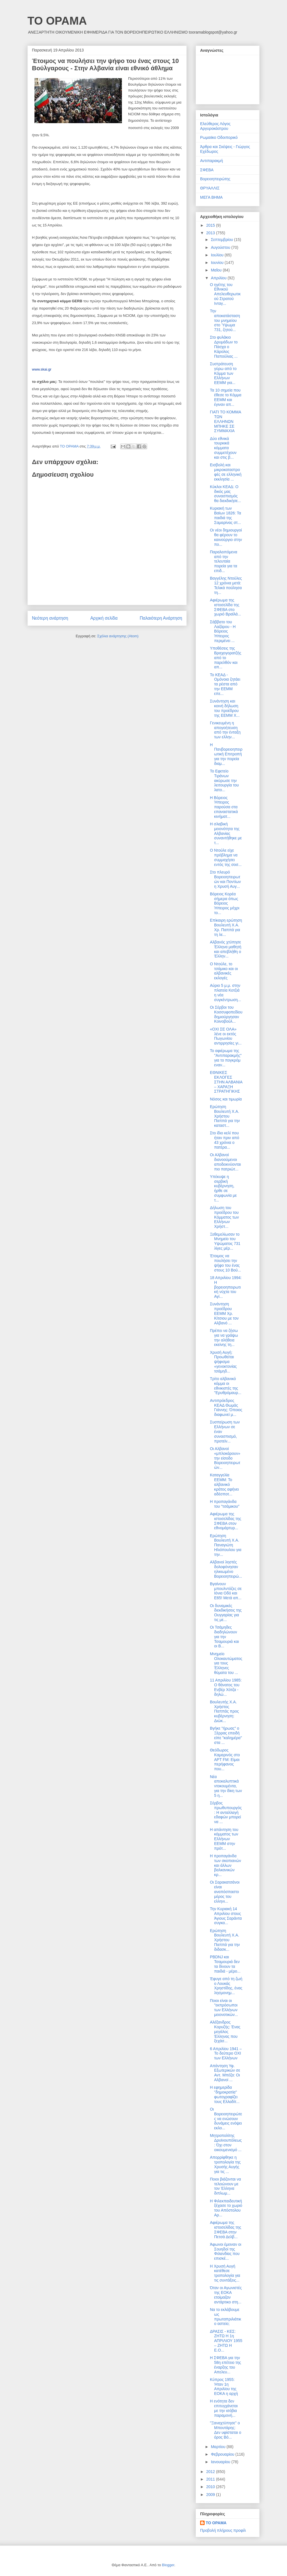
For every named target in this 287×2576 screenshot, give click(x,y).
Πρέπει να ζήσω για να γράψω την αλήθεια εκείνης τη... (224, 1337)
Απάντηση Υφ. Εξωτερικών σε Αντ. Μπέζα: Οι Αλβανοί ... (225, 2073)
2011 (211, 2479)
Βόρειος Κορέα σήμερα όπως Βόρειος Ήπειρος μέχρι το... (224, 903)
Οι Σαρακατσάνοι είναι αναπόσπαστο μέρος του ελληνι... (225, 1891)
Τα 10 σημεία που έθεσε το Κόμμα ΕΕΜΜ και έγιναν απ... (225, 397)
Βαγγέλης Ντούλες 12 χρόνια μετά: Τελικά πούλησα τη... (226, 585)
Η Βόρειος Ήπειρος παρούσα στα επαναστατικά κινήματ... (224, 807)
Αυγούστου (221, 247)
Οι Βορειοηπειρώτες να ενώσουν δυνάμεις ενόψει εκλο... (226, 2118)
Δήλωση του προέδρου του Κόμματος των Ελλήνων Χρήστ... (224, 1217)
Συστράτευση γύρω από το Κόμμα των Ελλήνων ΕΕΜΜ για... (223, 373)
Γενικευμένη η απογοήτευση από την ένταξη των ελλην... (225, 730)
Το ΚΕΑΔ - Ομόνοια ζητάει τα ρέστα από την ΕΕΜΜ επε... (225, 684)
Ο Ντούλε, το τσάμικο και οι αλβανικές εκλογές (224, 971)
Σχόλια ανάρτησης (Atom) (117, 636)
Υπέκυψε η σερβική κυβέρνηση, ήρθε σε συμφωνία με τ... (223, 1188)
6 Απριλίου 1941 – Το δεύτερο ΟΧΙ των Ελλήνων (226, 2053)
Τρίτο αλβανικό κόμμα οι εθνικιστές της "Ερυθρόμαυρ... (225, 1385)
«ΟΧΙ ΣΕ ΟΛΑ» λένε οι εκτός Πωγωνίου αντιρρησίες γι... (226, 1036)
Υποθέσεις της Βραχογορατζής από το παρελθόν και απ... (225, 657)
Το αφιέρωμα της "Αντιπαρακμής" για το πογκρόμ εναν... (226, 1057)
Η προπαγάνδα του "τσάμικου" (224, 1504)
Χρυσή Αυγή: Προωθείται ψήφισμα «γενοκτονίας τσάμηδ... (223, 1361)
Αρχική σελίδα (103, 618)
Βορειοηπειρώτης (215, 179)
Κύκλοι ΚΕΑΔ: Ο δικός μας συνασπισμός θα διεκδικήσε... (225, 493)
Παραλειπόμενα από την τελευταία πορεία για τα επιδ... (223, 561)
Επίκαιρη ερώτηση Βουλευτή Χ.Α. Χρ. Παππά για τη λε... (226, 927)
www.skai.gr (41, 369)
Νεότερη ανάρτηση (50, 618)
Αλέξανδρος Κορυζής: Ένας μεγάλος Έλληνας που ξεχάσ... (225, 2031)
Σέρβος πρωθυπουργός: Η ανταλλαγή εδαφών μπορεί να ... (226, 1812)
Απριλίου (219, 278)
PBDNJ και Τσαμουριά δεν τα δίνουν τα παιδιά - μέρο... (225, 1964)
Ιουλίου (217, 255)
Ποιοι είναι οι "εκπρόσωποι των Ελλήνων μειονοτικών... (224, 2007)
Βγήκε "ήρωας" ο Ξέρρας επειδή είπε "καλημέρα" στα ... (226, 1735)
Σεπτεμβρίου (222, 239)
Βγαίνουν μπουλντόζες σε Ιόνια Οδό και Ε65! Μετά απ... (226, 1591)
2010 (211, 2486)
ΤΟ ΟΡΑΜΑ (57, 21)
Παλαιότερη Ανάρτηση (161, 618)
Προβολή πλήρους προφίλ (223, 2530)
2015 (211, 225)
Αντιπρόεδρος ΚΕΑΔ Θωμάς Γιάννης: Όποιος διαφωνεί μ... (226, 1407)
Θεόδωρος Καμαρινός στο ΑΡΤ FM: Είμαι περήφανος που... (225, 1759)
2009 (211, 2494)
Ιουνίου (217, 262)
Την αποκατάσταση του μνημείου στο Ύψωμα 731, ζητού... (225, 320)
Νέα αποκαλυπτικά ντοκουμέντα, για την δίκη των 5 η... (226, 1786)
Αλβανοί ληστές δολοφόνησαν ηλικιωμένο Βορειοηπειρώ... (226, 1569)
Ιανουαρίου (221, 2462)
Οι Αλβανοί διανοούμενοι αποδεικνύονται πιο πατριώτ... (225, 1162)
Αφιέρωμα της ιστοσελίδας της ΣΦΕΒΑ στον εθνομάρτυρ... (225, 1521)
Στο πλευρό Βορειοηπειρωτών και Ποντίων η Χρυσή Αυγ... (225, 879)
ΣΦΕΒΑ (207, 170)
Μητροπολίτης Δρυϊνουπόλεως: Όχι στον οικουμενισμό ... (226, 2142)
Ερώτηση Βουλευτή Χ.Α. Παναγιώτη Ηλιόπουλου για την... (225, 1545)
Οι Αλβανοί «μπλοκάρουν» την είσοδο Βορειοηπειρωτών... (225, 1458)
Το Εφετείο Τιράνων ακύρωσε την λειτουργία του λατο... (224, 780)
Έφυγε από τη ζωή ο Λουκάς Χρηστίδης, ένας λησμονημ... (226, 1986)
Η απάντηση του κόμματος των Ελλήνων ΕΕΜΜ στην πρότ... (224, 1839)
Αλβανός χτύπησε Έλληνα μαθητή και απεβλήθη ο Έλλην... (225, 949)
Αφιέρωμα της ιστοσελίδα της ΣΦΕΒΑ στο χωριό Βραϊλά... (225, 607)
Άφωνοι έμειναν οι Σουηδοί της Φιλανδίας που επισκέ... (225, 2251)
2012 (211, 2471)
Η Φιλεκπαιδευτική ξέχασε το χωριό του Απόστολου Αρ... (226, 2208)
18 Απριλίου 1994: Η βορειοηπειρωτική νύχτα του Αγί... (226, 1287)
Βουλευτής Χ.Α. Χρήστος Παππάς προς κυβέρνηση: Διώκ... (224, 1711)
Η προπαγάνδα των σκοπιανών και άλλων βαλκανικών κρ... (225, 1865)
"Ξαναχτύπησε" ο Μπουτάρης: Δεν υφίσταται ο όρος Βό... (225, 2430)
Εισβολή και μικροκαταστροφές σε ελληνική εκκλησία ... (226, 472)
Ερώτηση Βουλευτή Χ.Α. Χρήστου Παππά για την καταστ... (225, 1116)
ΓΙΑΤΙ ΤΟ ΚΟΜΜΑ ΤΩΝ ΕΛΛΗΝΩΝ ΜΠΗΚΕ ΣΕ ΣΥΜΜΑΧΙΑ (225, 421)
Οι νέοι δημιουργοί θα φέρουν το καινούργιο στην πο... (226, 537)
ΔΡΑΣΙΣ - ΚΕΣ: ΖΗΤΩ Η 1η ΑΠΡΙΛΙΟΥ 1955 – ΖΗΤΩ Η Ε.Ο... (226, 2340)
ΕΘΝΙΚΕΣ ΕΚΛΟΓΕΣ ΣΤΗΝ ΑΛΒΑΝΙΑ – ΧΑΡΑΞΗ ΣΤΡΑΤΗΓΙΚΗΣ (226, 1081)
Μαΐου (217, 270)
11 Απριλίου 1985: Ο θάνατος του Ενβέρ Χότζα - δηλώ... (226, 1687)
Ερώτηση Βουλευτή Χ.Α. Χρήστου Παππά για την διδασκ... (225, 1940)
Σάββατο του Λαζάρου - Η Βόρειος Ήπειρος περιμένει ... (223, 631)
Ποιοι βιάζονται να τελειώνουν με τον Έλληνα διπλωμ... (225, 2186)
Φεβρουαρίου (223, 2454)
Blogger (168, 2565)
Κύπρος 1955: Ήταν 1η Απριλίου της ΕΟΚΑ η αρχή (224, 2386)
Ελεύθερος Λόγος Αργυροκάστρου (215, 126)
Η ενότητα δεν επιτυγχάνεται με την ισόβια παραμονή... (224, 2408)
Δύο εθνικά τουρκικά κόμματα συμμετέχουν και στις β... (223, 448)
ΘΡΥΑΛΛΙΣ (209, 188)
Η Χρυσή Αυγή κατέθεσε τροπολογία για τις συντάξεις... (225, 2273)
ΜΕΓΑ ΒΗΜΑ (211, 197)
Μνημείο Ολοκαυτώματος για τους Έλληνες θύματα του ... (226, 1663)
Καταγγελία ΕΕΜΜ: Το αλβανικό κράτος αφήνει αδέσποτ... (224, 1484)
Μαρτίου (218, 2446)
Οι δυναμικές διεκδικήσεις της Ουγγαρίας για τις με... (226, 1612)
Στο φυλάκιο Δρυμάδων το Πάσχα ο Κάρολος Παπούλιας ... (224, 346)
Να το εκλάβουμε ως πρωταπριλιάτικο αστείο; (225, 2316)
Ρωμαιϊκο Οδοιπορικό (219, 137)
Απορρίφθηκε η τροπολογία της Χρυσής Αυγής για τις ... (225, 2164)
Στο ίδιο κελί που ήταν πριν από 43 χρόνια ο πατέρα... (224, 1140)
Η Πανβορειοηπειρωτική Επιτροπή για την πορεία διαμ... (226, 754)
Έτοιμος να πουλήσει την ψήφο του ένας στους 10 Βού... (225, 1263)
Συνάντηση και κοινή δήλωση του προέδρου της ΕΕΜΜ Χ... (225, 708)
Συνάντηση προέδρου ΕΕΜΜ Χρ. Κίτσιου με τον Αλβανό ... (224, 1313)
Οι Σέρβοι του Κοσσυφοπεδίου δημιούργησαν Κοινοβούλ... (226, 1014)
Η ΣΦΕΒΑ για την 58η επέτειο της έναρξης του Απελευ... (225, 2364)
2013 (211, 233)
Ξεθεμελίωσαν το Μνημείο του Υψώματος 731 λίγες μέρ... (225, 1241)
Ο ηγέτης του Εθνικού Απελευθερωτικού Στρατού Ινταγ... (225, 294)
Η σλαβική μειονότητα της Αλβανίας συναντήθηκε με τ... (226, 833)
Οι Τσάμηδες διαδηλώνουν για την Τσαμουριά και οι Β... (224, 1636)
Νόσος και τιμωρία (226, 1099)
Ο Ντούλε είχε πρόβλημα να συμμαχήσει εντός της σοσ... (226, 857)
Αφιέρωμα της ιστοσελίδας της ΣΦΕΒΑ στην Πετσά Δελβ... (225, 2229)
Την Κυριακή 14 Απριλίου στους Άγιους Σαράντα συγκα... (226, 1916)
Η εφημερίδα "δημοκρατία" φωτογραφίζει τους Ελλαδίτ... (225, 2094)
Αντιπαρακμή (211, 160)
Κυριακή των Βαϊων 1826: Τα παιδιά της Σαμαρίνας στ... (225, 515)
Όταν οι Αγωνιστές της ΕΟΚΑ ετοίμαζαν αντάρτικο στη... (226, 2294)
